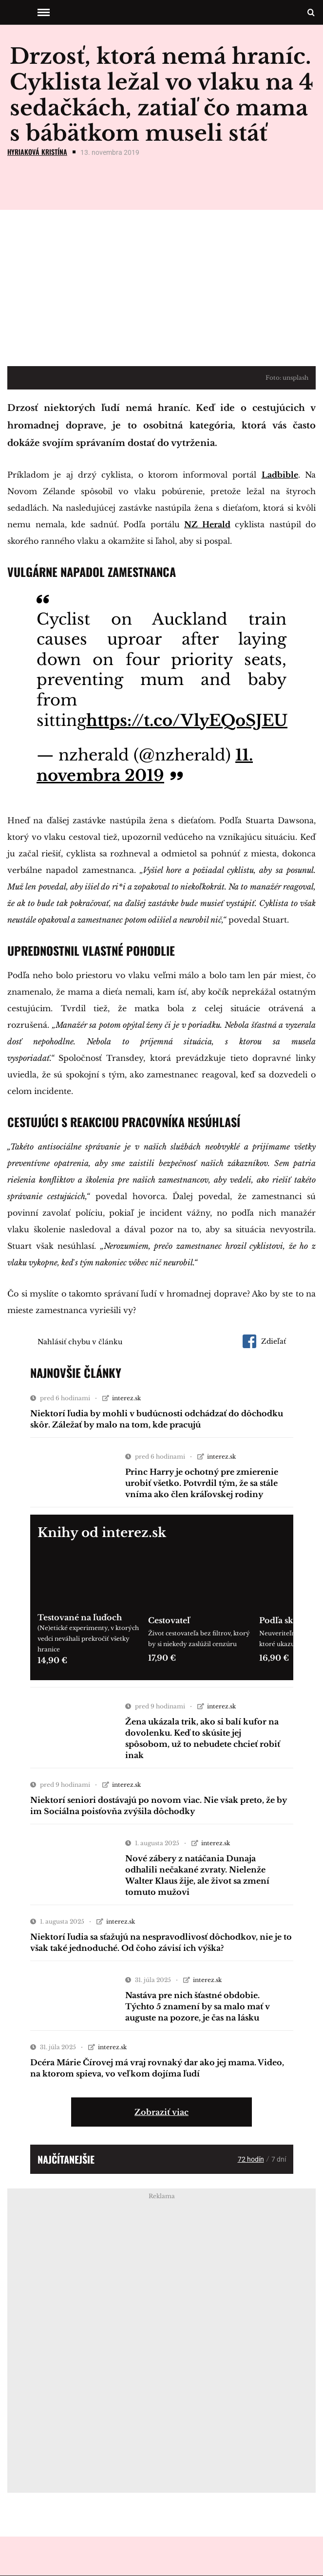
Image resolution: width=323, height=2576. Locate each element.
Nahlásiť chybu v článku (80, 1341)
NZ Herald (207, 524)
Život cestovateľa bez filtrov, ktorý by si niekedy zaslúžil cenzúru (199, 1639)
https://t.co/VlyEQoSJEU (186, 720)
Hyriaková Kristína (37, 152)
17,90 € (162, 1658)
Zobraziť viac (161, 2112)
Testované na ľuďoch (80, 1617)
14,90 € (52, 1660)
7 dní (278, 2159)
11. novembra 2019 (145, 765)
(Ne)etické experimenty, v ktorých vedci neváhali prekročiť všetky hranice (88, 1638)
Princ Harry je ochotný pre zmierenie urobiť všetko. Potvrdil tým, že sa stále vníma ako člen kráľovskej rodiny (201, 1483)
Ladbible (280, 475)
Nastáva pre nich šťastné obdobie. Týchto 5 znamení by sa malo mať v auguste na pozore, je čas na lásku (197, 2006)
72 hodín (251, 2159)
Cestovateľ (169, 1620)
